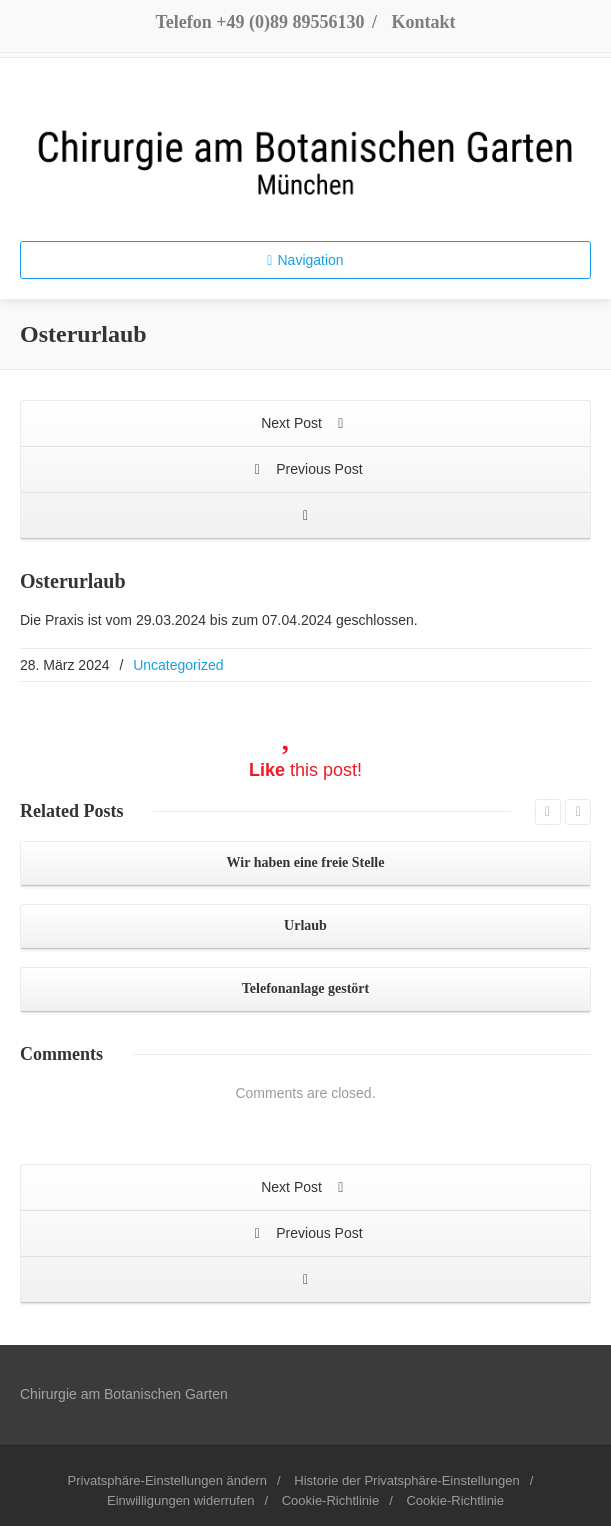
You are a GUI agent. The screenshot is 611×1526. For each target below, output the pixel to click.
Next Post (305, 424)
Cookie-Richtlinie (331, 1500)
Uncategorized (178, 665)
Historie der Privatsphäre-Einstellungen (406, 1480)
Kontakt (424, 22)
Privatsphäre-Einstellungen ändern (167, 1480)
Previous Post (305, 470)
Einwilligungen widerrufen (180, 1500)
